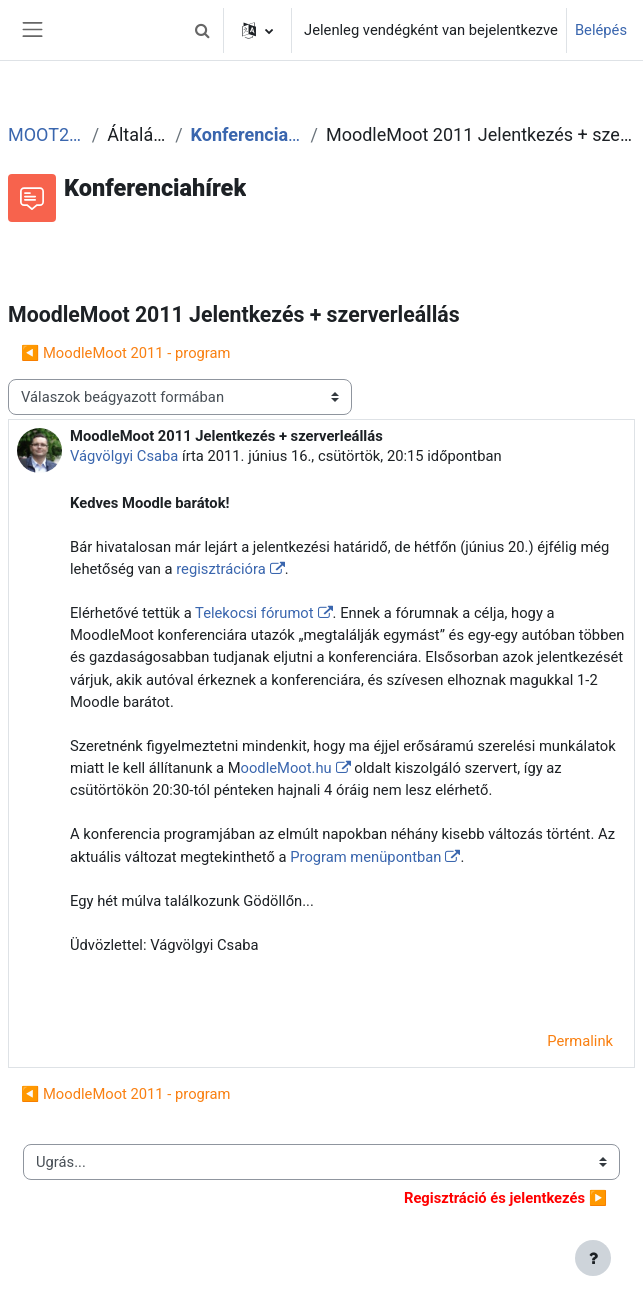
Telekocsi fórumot (254, 613)
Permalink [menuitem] (580, 1041)
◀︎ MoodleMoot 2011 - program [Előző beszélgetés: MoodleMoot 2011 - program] (125, 353)
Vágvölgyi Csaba (124, 456)
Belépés (601, 30)
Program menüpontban (365, 857)
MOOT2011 (46, 134)
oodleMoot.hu (286, 768)
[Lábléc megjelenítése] (593, 1258)
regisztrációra (220, 569)
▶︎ (505, 1198)
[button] (202, 30)
